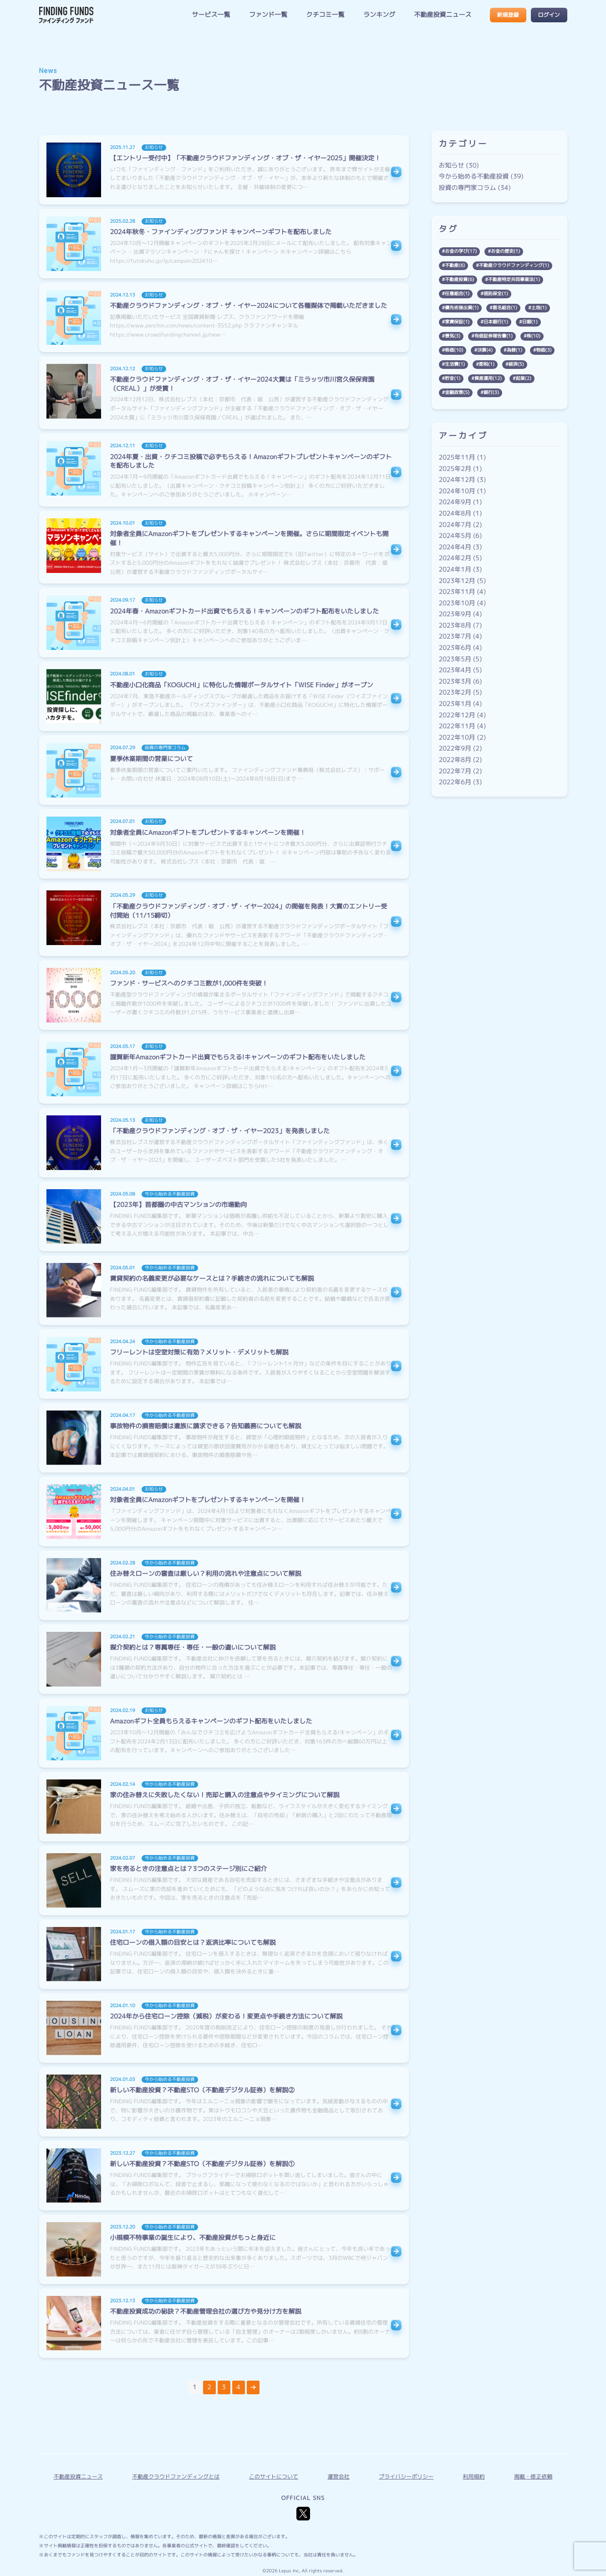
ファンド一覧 (268, 14)
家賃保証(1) (457, 322)
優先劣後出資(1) (462, 308)
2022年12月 (457, 715)
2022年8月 (455, 760)
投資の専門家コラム (467, 188)
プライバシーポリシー (406, 2476)
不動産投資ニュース (443, 14)
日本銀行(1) (496, 322)
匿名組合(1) (505, 308)
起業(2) (523, 378)
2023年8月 (455, 625)
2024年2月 (455, 558)
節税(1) (486, 364)
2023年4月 (455, 670)
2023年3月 (455, 681)
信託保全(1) (496, 294)
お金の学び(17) (461, 251)
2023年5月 (455, 659)
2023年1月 (455, 704)
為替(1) (514, 350)
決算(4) (485, 350)
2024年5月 (455, 536)
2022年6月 (455, 782)
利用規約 (474, 2476)
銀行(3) (491, 392)
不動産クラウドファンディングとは (175, 2476)
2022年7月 (455, 771)
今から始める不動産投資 (474, 176)
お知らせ (451, 165)
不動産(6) (455, 265)
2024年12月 (457, 479)
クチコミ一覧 (325, 14)
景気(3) (452, 336)
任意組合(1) (457, 294)
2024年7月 (455, 525)
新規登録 (508, 15)
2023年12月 (457, 581)
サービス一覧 (211, 14)
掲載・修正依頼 (533, 2476)
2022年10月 (457, 737)
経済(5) (516, 364)
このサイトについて (273, 2476)
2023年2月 (455, 692)
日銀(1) (530, 322)
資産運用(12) (488, 378)
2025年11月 (457, 457)
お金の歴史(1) (505, 251)
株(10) (533, 336)
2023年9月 (455, 614)
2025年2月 (455, 469)
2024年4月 (455, 547)
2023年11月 (457, 592)
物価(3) (544, 350)
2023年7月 (455, 636)
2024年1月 (455, 569)
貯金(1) (452, 378)
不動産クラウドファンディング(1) (514, 265)
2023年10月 (457, 603)
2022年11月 (457, 726)
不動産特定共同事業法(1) (514, 279)
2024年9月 (455, 502)
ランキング (379, 14)
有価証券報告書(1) (493, 336)
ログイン (549, 15)
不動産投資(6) (459, 279)
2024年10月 (457, 491)
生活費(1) (455, 364)
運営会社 (338, 2476)
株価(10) (454, 350)
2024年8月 (455, 513)
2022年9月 (455, 748)
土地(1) (539, 308)
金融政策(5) (457, 392)
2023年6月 (455, 648)
